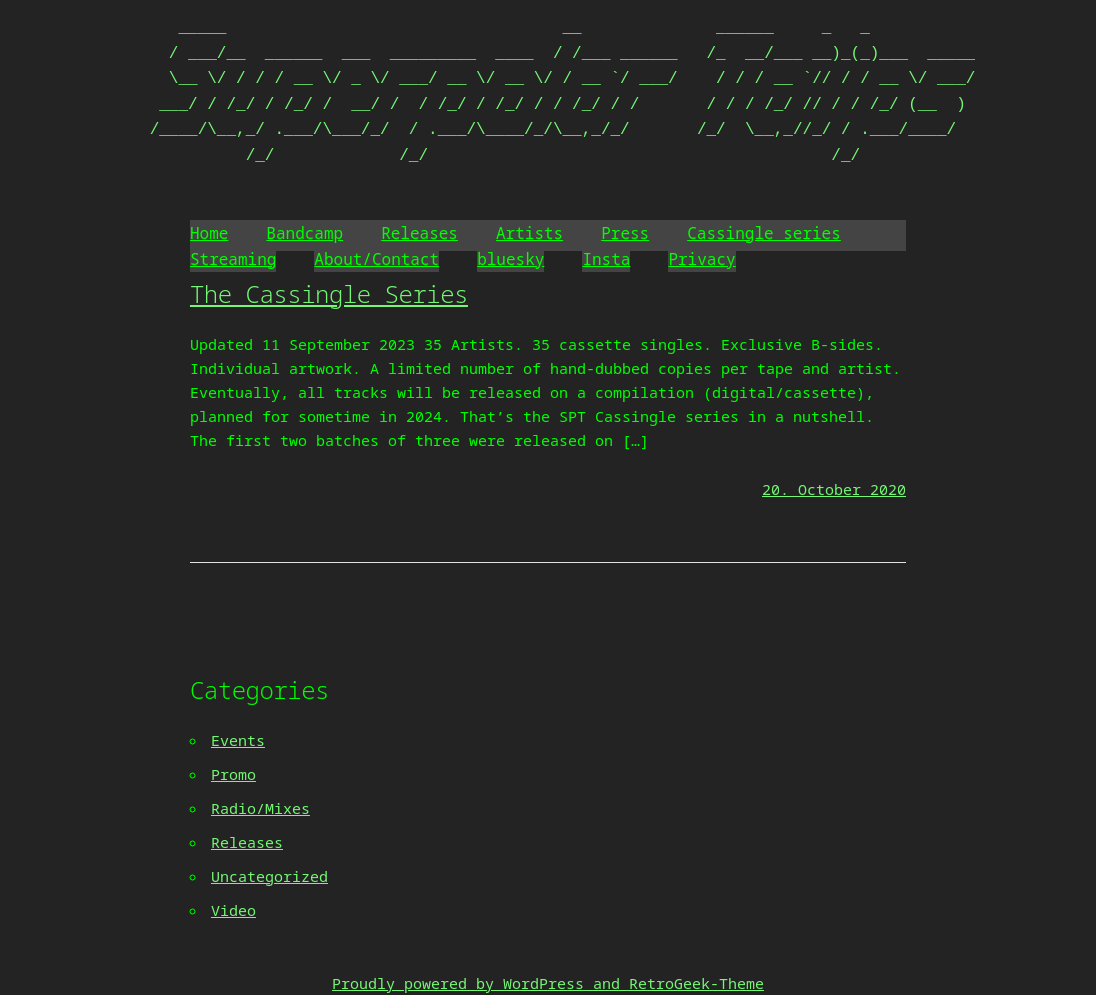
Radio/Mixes (260, 808)
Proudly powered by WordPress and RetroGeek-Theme (548, 983)
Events (238, 740)
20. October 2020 (834, 489)
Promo (233, 774)
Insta (606, 259)
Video (233, 910)
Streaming (233, 259)
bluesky (510, 259)
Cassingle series (764, 233)
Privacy (701, 259)
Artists (529, 233)
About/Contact (376, 259)
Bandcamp (304, 233)
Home (209, 233)
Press (625, 233)
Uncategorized (269, 876)
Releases (419, 233)
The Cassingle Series (329, 293)
